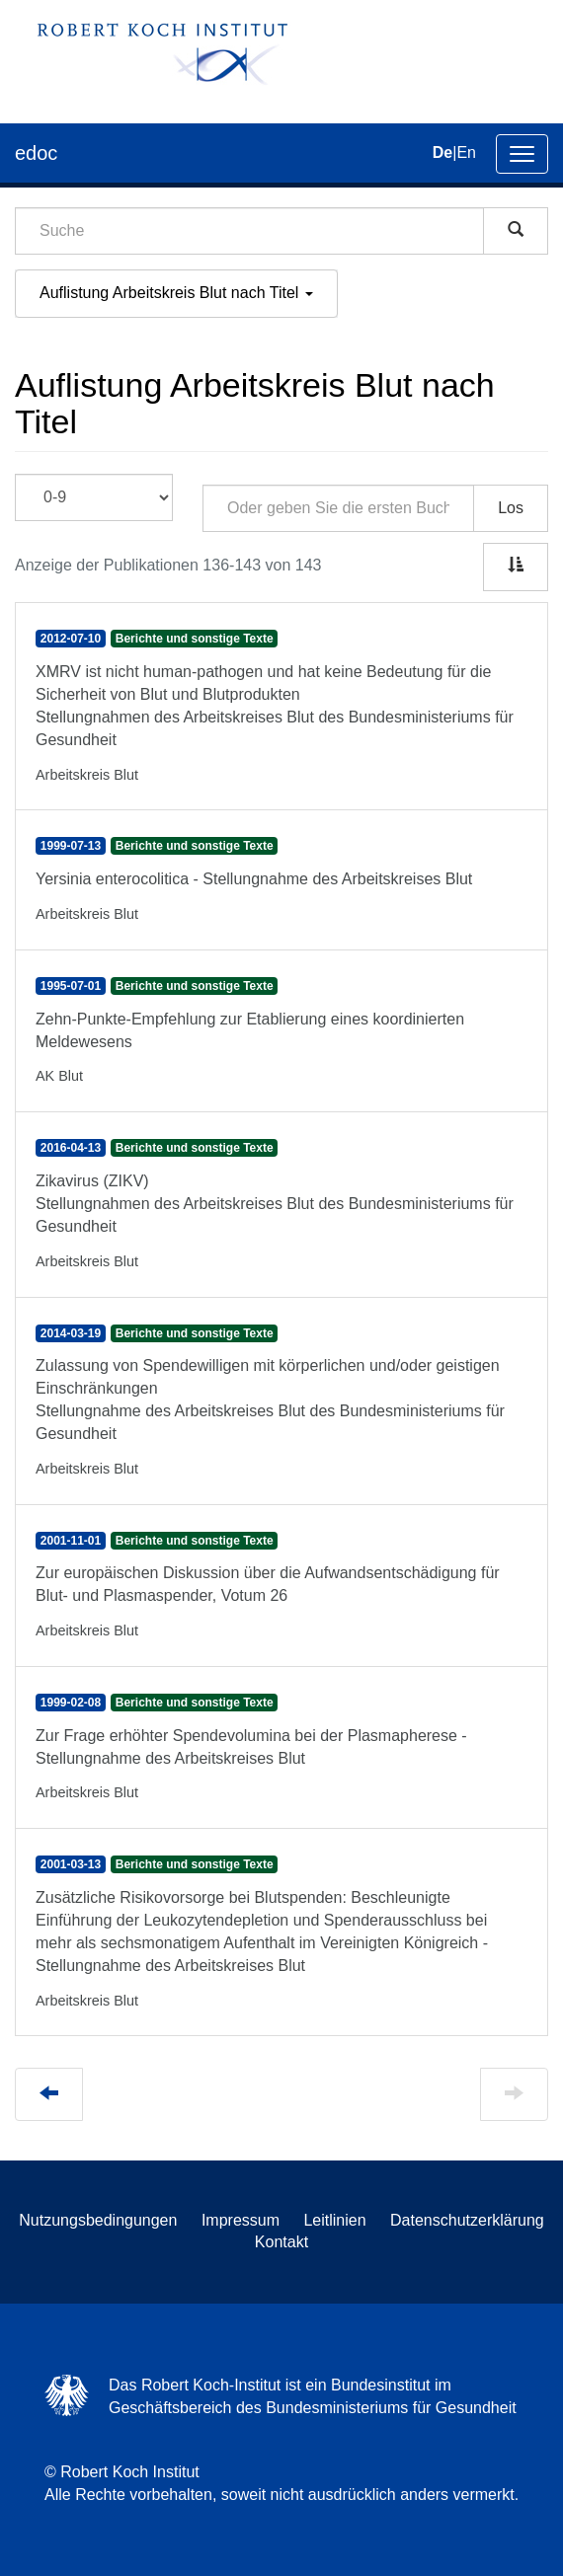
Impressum (240, 2220)
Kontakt (281, 2242)
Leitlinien (334, 2220)
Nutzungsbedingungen (98, 2220)
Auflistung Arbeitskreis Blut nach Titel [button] (176, 292)
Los (510, 507)
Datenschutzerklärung (467, 2220)
